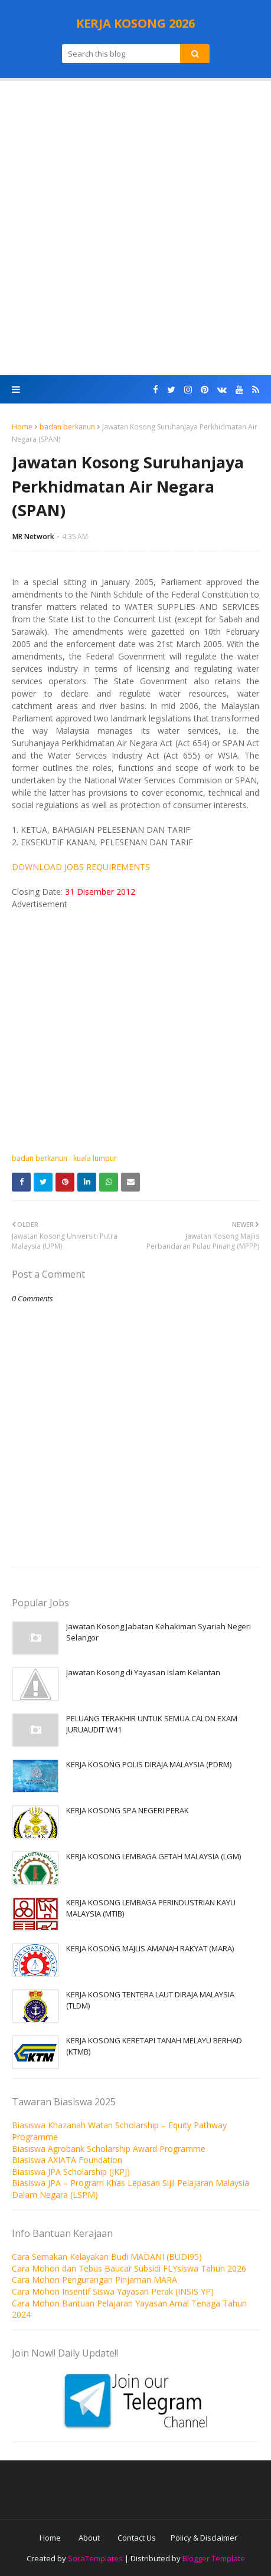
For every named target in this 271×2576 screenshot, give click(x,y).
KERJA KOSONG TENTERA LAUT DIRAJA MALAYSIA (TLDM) (150, 2000)
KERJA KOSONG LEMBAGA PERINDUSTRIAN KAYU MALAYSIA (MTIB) (151, 1908)
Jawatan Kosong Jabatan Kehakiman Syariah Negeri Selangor (158, 1632)
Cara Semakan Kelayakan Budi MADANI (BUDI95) (107, 2256)
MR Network (33, 536)
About (89, 2537)
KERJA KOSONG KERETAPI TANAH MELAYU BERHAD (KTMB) (154, 2046)
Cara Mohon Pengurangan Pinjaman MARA (94, 2279)
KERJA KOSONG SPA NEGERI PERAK (127, 1810)
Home (22, 427)
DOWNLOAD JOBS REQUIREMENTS (81, 866)
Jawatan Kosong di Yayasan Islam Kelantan (143, 1672)
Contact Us (136, 2537)
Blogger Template (213, 2558)
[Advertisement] (135, 228)
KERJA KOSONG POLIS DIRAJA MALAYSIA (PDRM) (148, 1764)
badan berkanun (67, 427)
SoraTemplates (95, 2558)
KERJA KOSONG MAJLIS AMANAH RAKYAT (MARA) (150, 1948)
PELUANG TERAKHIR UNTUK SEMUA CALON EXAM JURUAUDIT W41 (151, 1724)
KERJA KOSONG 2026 (135, 23)
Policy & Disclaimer (204, 2537)
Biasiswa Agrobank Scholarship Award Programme (108, 2148)
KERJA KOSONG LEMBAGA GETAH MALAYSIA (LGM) (153, 1856)
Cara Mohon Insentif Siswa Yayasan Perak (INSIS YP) (113, 2291)
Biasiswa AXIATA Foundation (67, 2159)
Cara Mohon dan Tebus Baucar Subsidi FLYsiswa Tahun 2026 (129, 2268)
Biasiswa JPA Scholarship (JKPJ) (71, 2171)
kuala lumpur (95, 1158)
